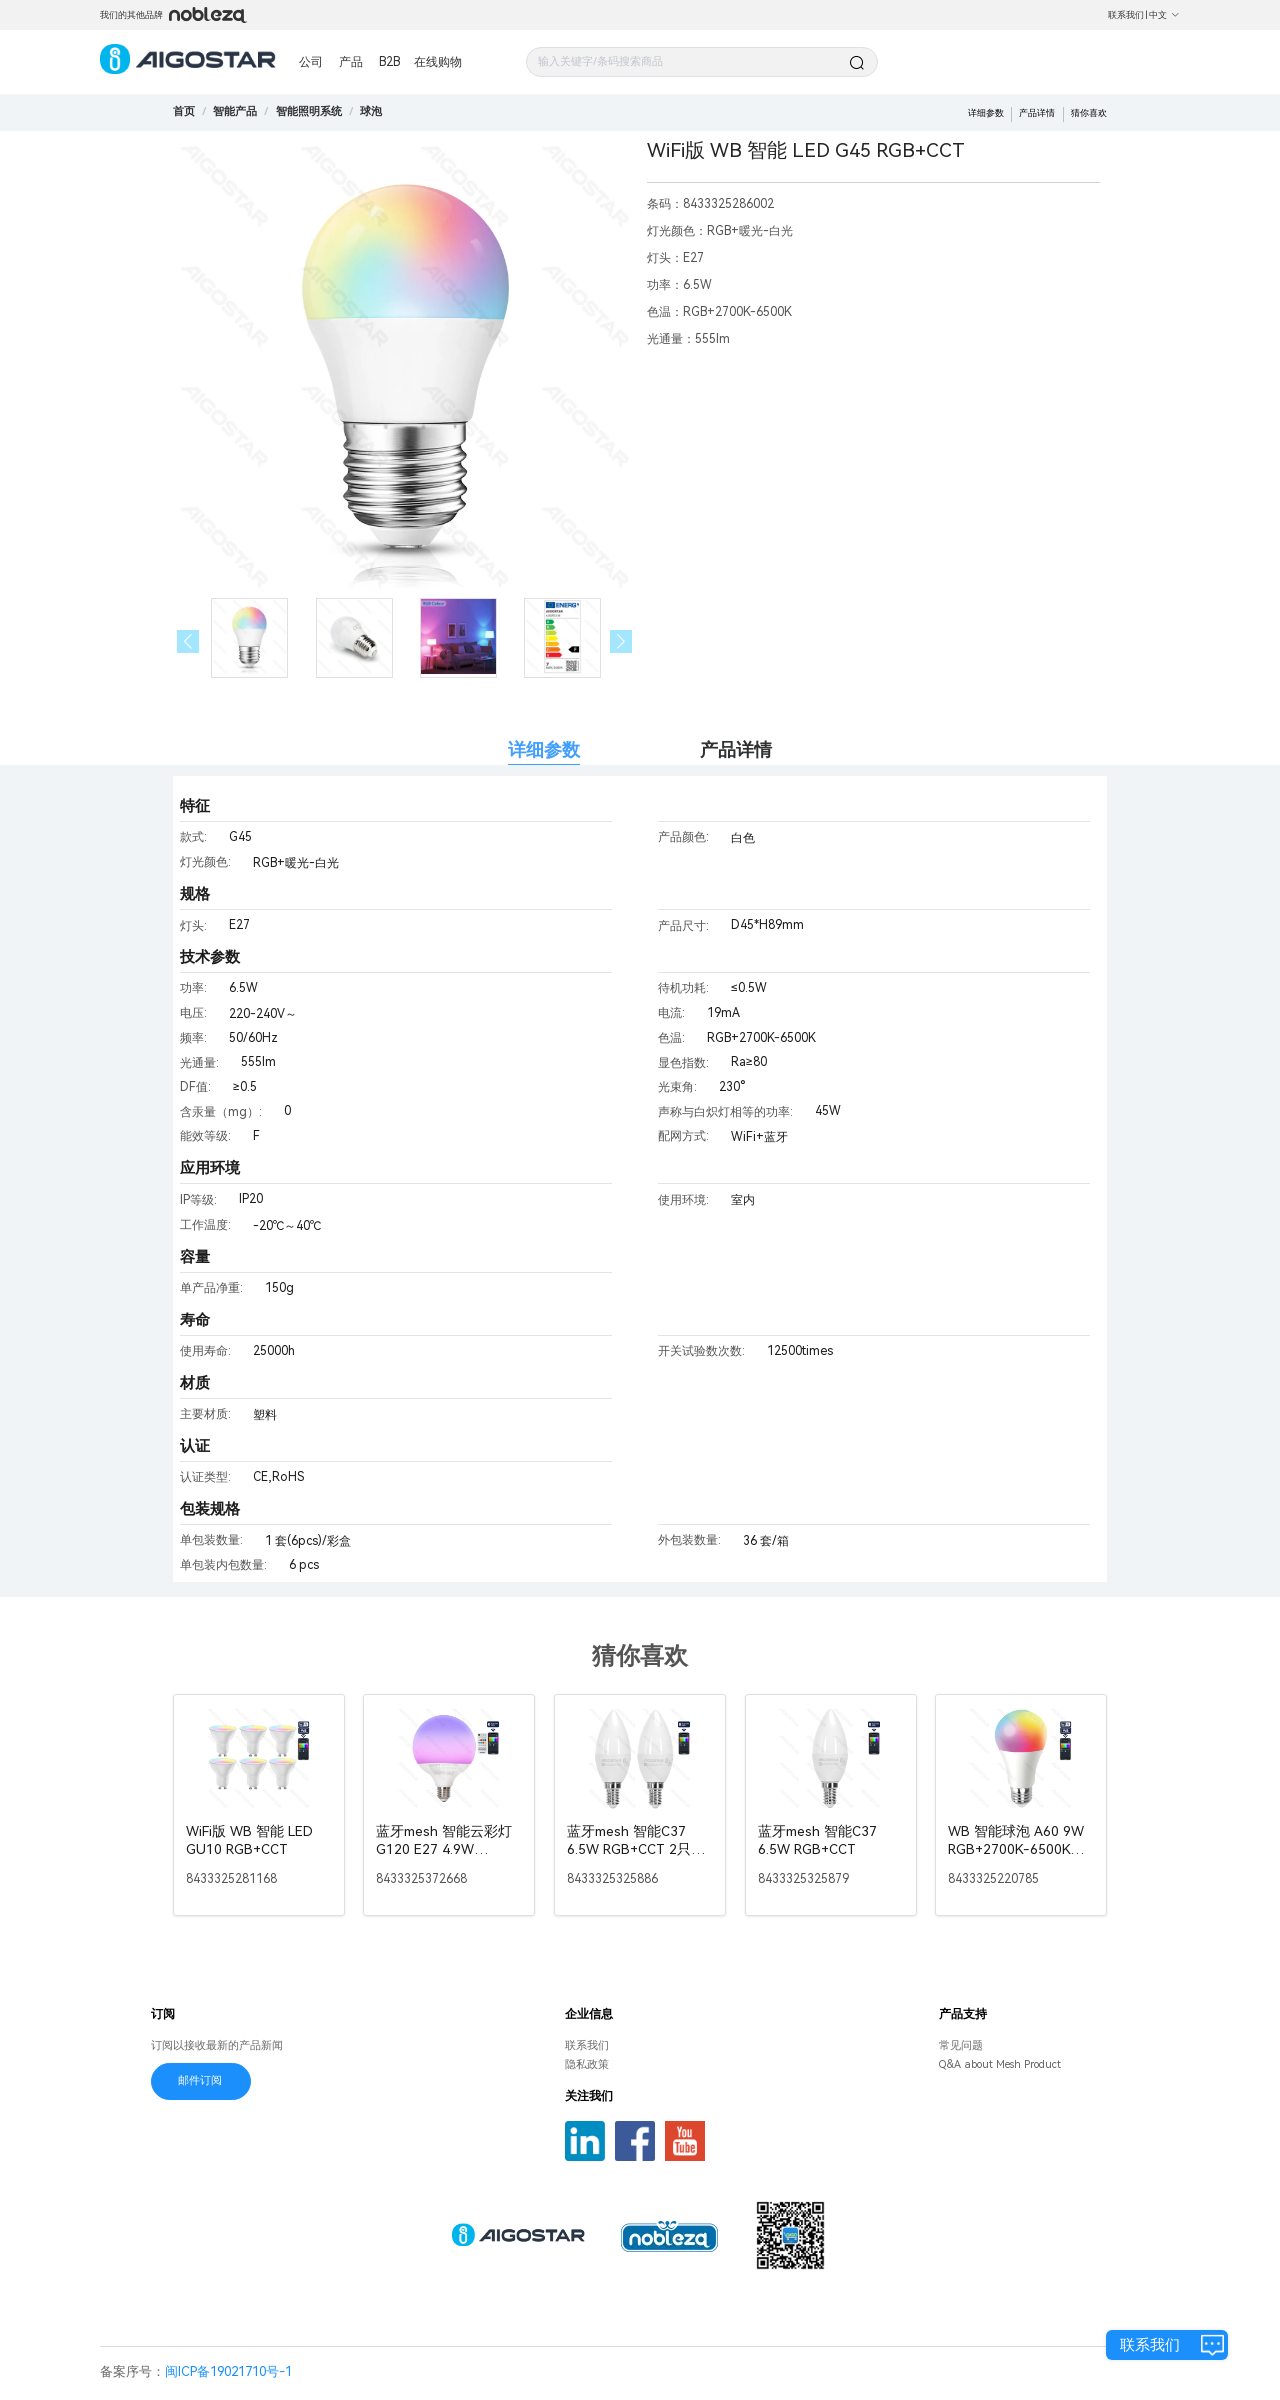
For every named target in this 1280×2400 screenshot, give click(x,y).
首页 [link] (184, 111)
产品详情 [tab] (736, 749)
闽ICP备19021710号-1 (228, 2371)
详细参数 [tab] (544, 749)
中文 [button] (1164, 15)
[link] (235, 111)
